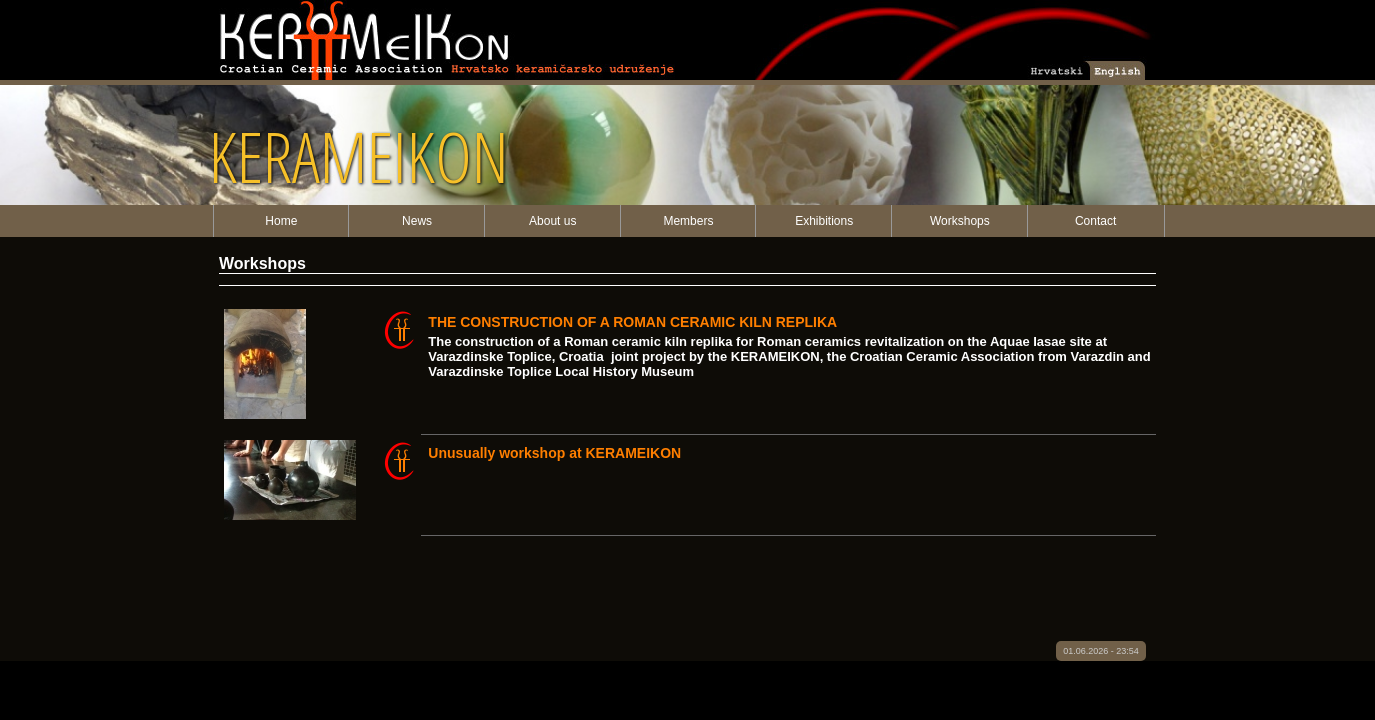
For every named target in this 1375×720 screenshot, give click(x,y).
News (417, 221)
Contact (1095, 221)
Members (688, 221)
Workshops (960, 221)
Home (281, 221)
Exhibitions (824, 221)
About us (552, 221)
